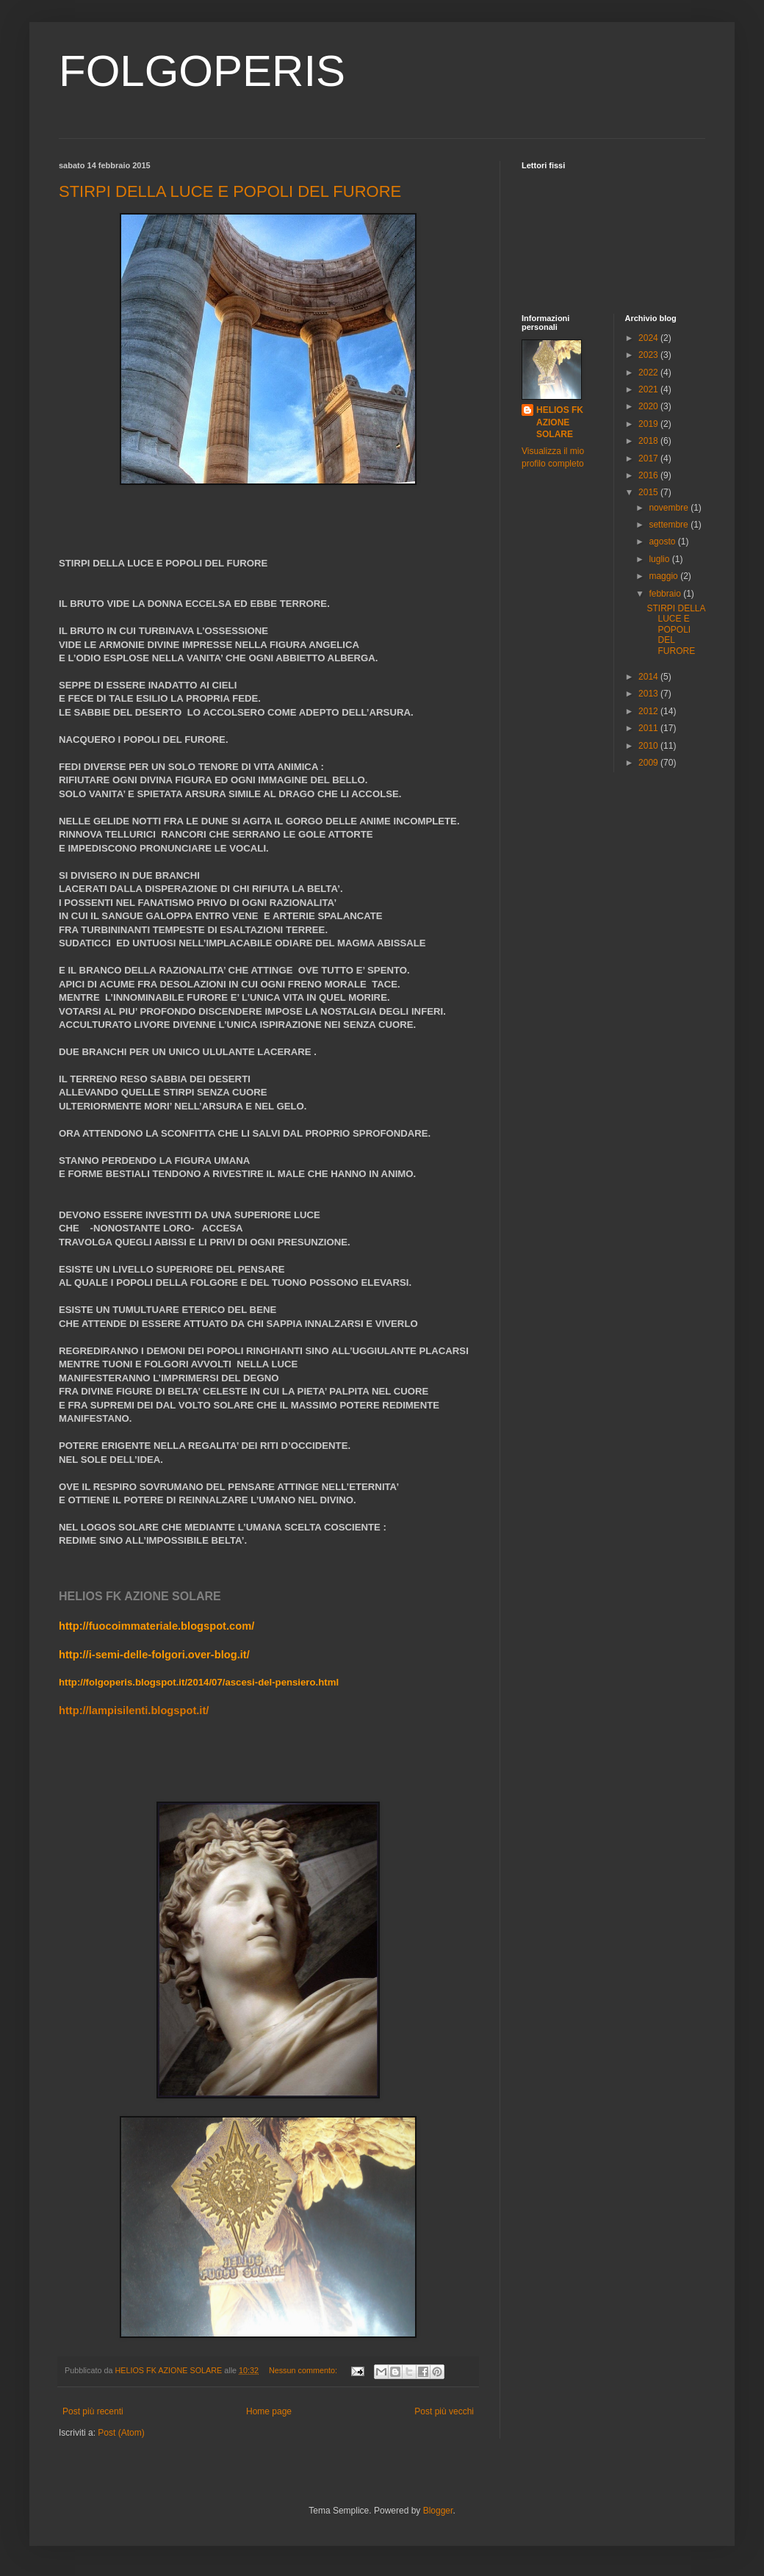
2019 (649, 424)
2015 (649, 492)
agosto (663, 541)
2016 (649, 475)
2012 (649, 711)
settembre (670, 524)
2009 (649, 763)
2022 (649, 372)
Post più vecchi (444, 2411)
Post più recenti (92, 2411)
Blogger (438, 2510)
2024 (649, 338)
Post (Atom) (121, 2433)
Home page (269, 2411)
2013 (649, 693)
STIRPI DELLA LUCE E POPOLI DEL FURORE (230, 191)
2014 (649, 677)
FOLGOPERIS (202, 71)
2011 (649, 728)
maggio (664, 576)
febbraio (666, 594)
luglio (660, 559)
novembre (670, 508)
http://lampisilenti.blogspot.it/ (134, 1710)
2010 (649, 746)
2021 (649, 389)
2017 (649, 458)
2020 (649, 406)
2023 (649, 355)
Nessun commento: (304, 2370)
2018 (649, 441)
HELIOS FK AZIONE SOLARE (559, 422)
